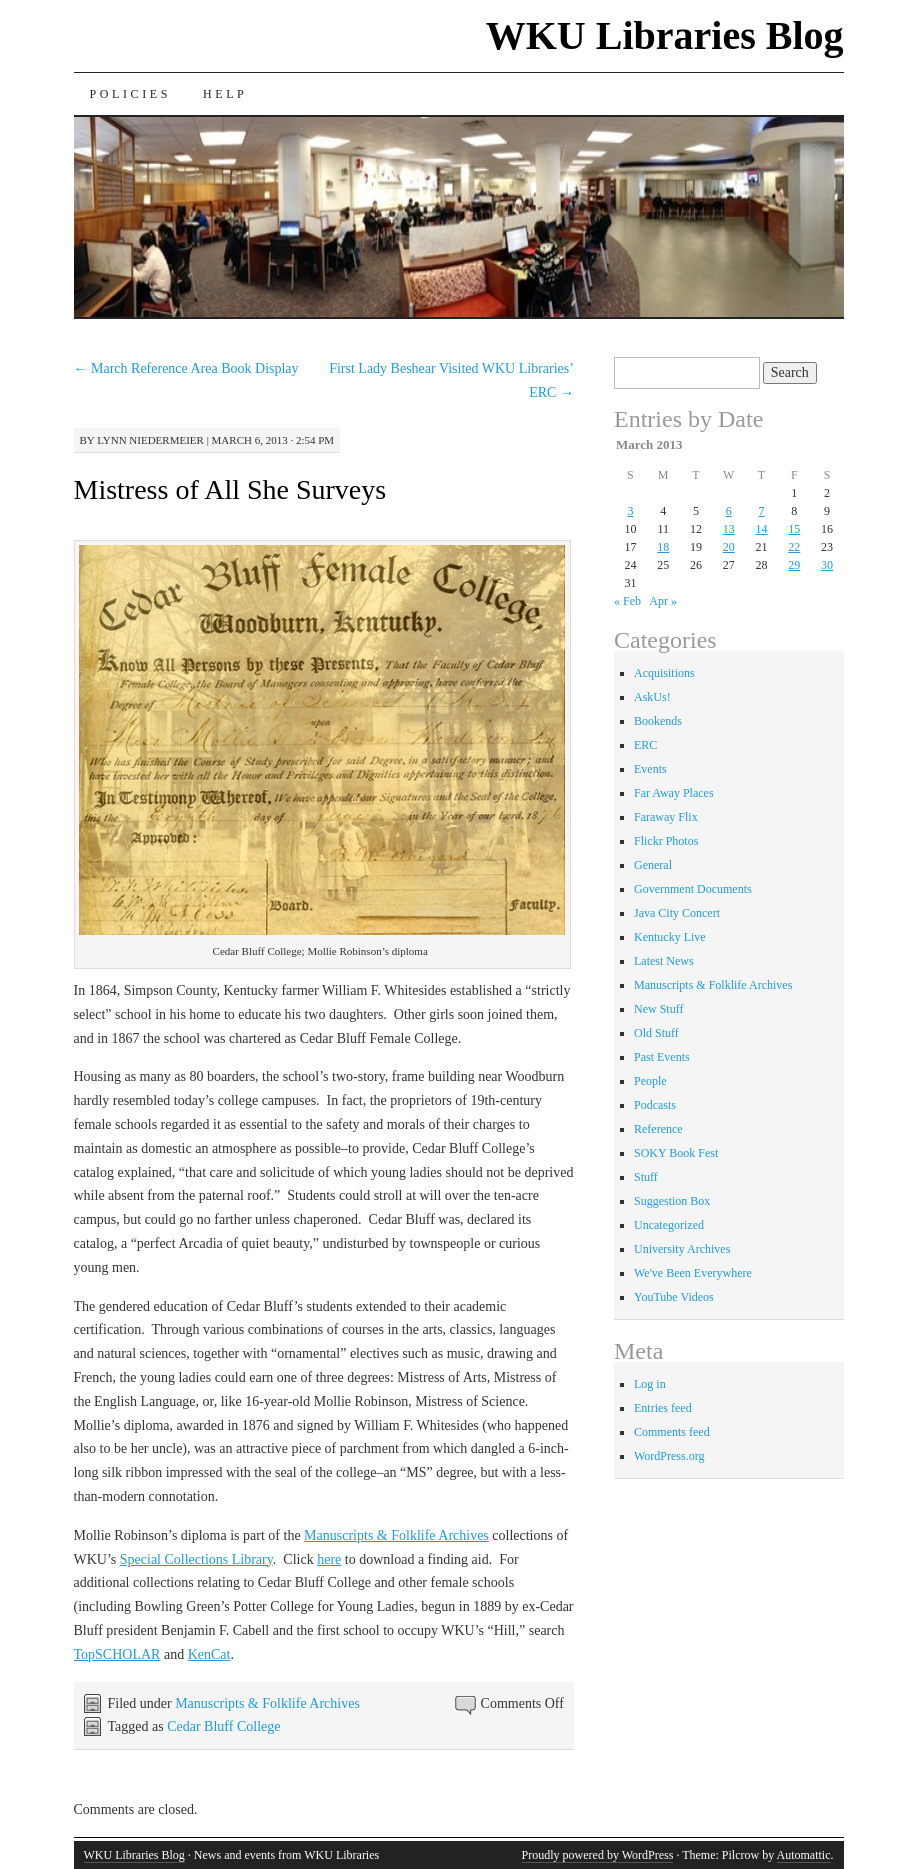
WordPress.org (669, 1456)
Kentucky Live (670, 937)
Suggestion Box (672, 1201)
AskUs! (652, 697)
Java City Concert (677, 913)
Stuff (646, 1177)
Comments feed (672, 1432)
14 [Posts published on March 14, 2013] (762, 529)
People (650, 1081)
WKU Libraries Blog (665, 35)
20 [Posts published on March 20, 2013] (729, 547)
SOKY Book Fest (676, 1153)
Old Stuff (656, 1033)
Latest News (664, 961)
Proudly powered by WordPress (598, 1855)
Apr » (663, 601)
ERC (645, 745)
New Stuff (658, 1009)
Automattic (804, 1855)
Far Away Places (674, 793)
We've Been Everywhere (693, 1273)
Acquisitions (664, 673)
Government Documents (693, 889)
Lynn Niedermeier (150, 440)
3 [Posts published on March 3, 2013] (630, 511)
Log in (650, 1384)
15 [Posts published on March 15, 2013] (794, 529)
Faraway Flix (666, 817)
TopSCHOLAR (117, 1654)
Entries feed (663, 1408)
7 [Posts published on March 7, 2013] (762, 511)
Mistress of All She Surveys (230, 489)
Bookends (658, 721)
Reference (658, 1129)
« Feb (627, 601)
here (329, 1559)
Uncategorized (669, 1225)
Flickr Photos (666, 841)
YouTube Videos (674, 1297)
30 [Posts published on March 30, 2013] (827, 565)
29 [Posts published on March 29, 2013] (794, 565)
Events (650, 769)
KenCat (209, 1654)
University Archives (682, 1249)
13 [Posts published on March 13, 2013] (729, 529)
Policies (130, 94)
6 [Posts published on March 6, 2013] (729, 511)
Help (225, 94)
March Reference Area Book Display (186, 368)
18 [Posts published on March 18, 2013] (663, 547)
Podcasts (655, 1105)
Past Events (662, 1057)
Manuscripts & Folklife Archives (396, 1535)
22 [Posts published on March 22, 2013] (794, 547)
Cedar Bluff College (223, 1726)
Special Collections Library (196, 1559)
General (653, 865)
